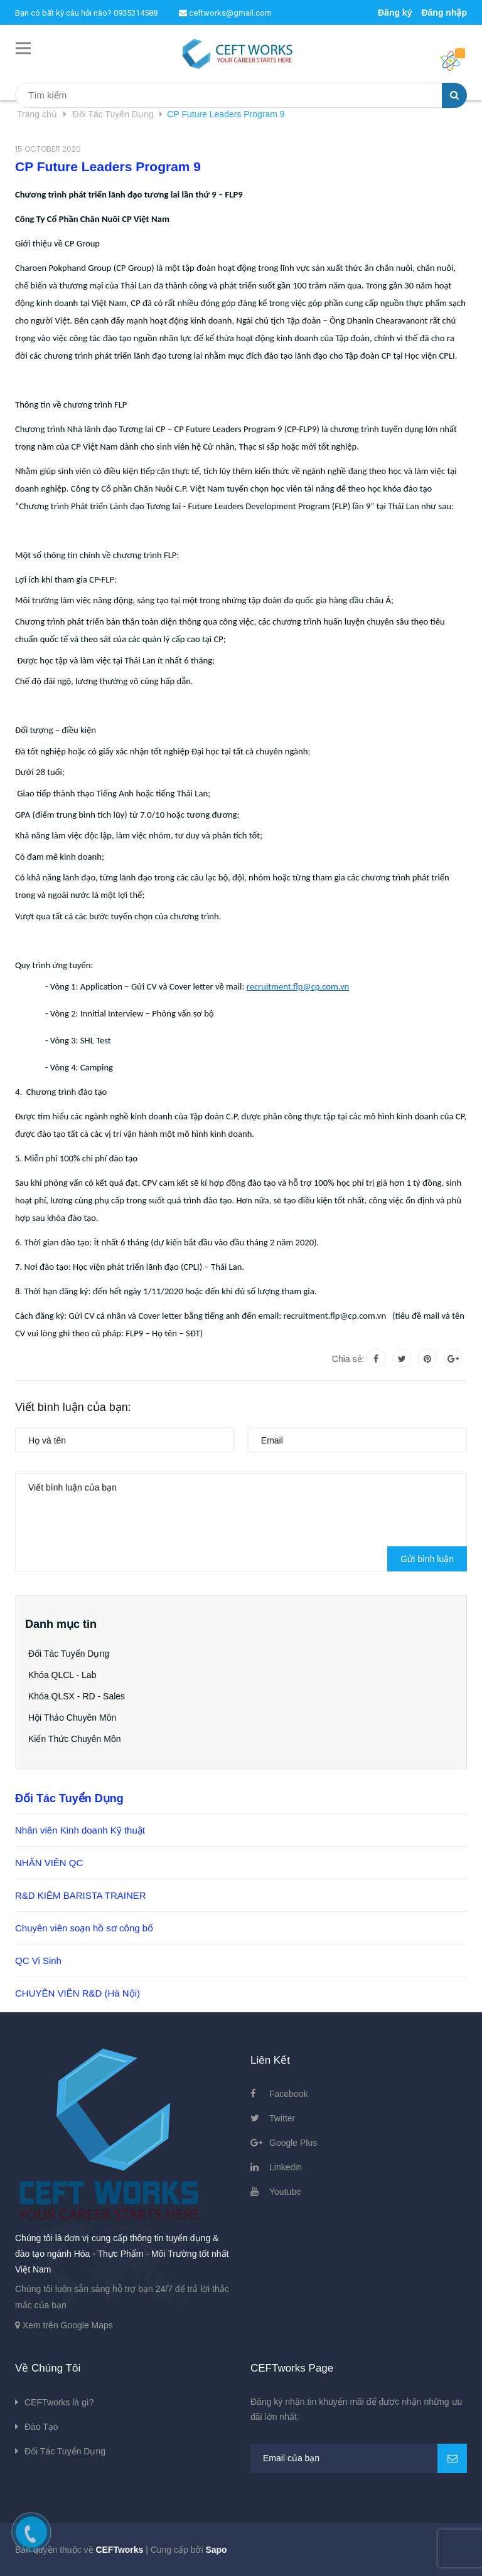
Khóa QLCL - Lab (62, 1675)
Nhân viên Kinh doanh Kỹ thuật (80, 1830)
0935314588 (136, 13)
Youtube (285, 2192)
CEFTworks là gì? (59, 2402)
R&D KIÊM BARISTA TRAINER (80, 1895)
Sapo (216, 2550)
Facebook (288, 2094)
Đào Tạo (41, 2427)
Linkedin (285, 2167)
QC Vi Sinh (38, 1960)
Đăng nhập (444, 13)
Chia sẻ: (348, 1359)
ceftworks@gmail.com (225, 13)
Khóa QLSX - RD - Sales (76, 1696)
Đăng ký (395, 13)
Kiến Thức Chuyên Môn (74, 1739)
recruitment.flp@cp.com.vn (298, 986)
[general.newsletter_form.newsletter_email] (358, 2458)
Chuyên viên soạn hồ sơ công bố (84, 1928)
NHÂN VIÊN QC (49, 1862)
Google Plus (293, 2143)
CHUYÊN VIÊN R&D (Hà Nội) (77, 1993)
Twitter (282, 2118)
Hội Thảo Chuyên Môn (72, 1718)
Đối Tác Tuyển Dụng (68, 1654)
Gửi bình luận (427, 1559)
